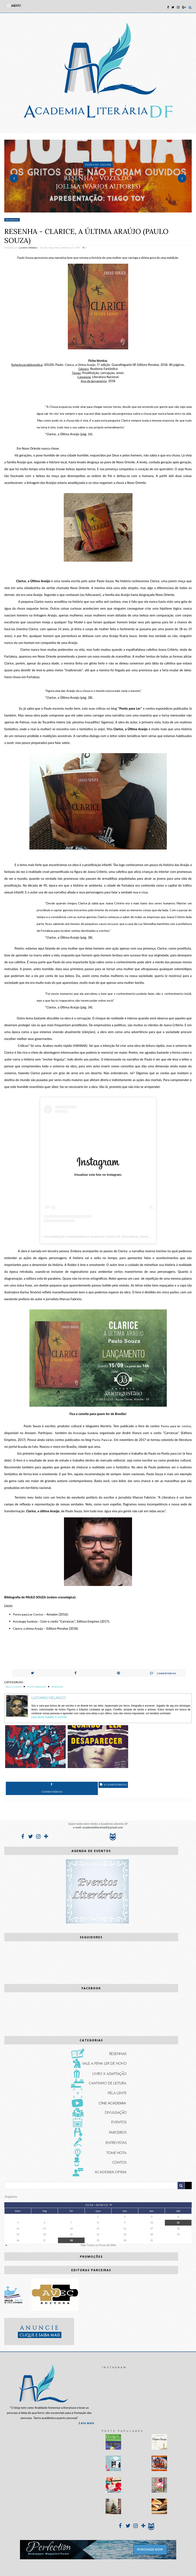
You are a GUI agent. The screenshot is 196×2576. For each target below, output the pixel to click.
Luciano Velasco (48, 1698)
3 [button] (104, 210)
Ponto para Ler (36, 1686)
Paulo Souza (13, 1686)
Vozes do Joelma (98, 164)
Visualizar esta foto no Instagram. (98, 1174)
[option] (98, 176)
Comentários (163, 1673)
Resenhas (12, 219)
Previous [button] (14, 178)
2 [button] (98, 210)
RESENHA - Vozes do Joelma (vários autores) (98, 182)
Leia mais (86, 2423)
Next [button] (182, 178)
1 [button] (92, 210)
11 (178, 2222)
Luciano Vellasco (28, 247)
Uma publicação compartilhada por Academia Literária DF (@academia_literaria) (97, 1236)
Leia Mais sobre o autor (49, 1717)
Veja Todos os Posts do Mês (98, 2245)
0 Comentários (113, 1784)
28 (71, 2240)
